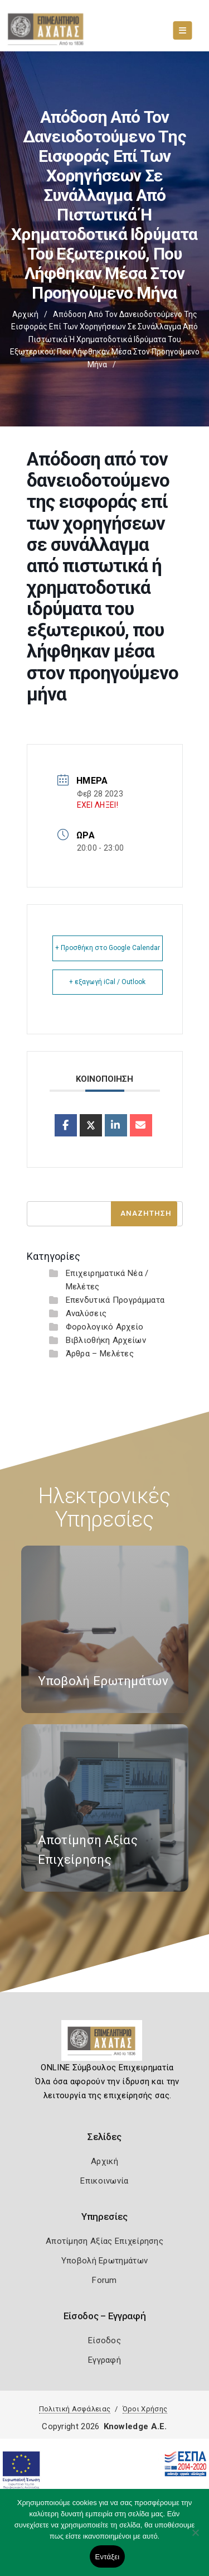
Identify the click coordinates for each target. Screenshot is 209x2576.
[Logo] (104, 2044)
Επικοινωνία (104, 2181)
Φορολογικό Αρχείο (105, 1327)
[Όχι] (195, 2538)
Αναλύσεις (86, 1313)
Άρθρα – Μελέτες (100, 1354)
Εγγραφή (104, 2360)
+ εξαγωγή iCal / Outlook (107, 982)
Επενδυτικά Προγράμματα (115, 1300)
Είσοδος (104, 2340)
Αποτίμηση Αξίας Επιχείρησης (104, 2241)
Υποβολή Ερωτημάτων (104, 2261)
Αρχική (25, 314)
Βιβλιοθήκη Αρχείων (106, 1340)
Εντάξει (107, 2557)
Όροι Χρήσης (145, 2409)
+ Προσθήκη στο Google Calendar (107, 948)
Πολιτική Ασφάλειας (74, 2409)
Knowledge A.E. (135, 2426)
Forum (104, 2280)
